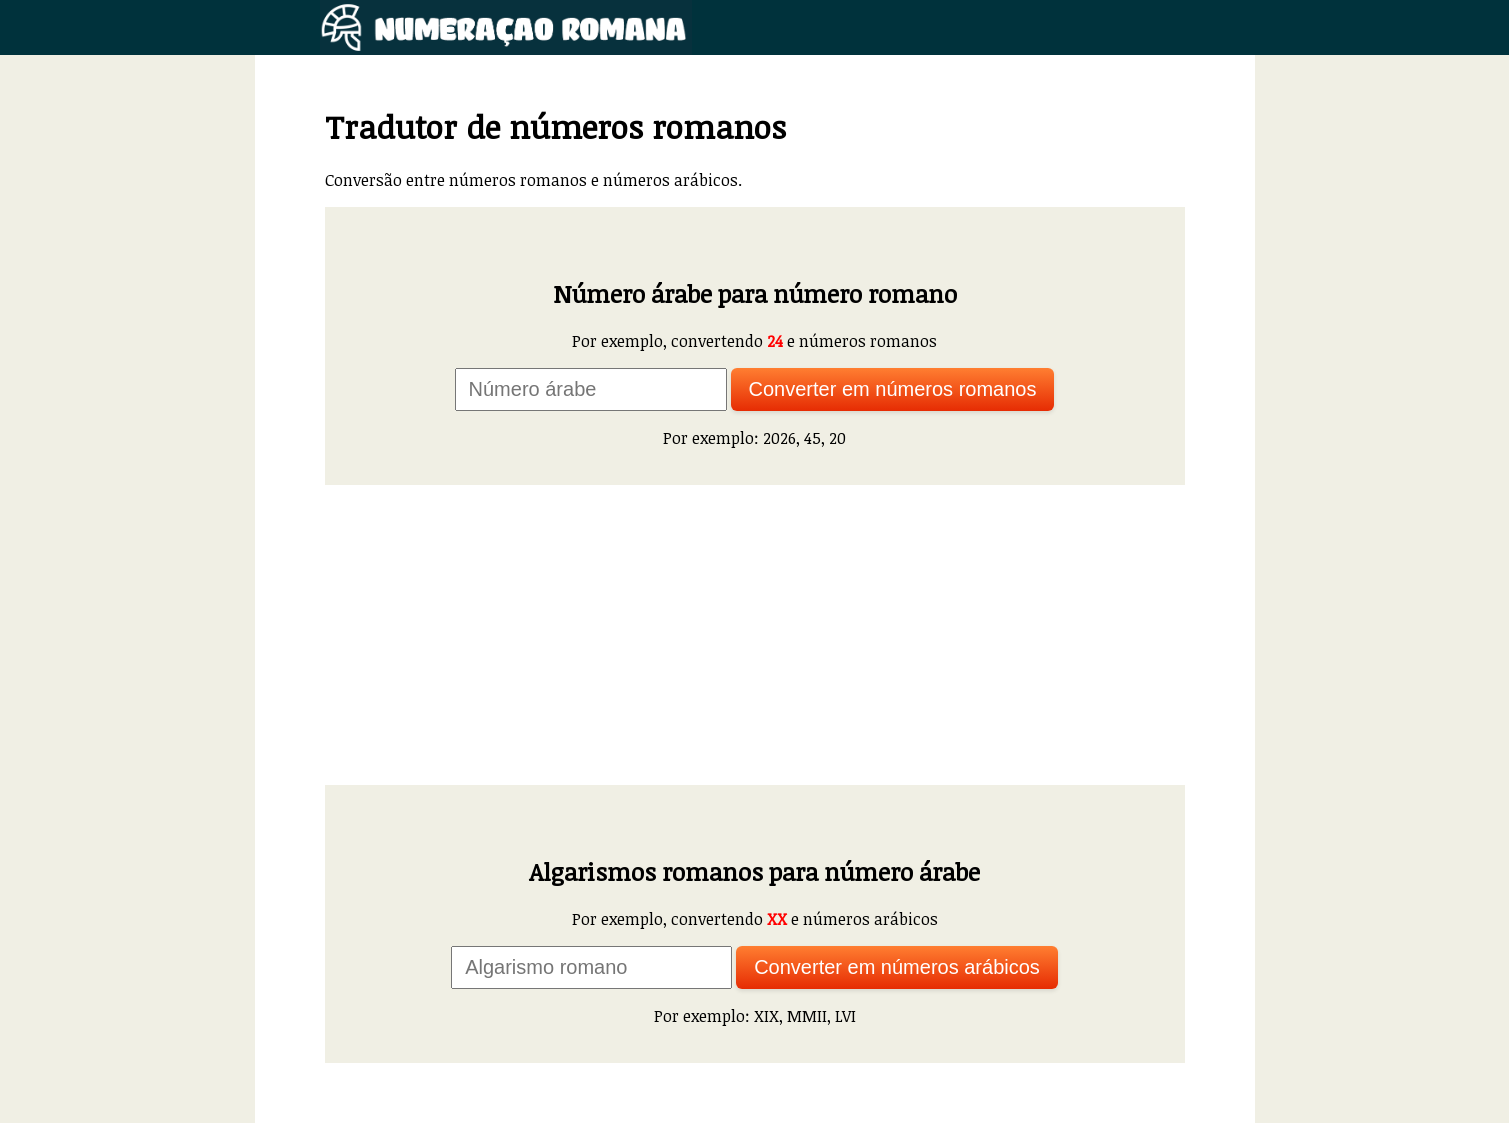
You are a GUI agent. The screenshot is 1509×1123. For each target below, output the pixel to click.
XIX (766, 1016)
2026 (779, 438)
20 (837, 438)
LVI (845, 1016)
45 (812, 438)
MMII (807, 1016)
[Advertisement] (755, 635)
